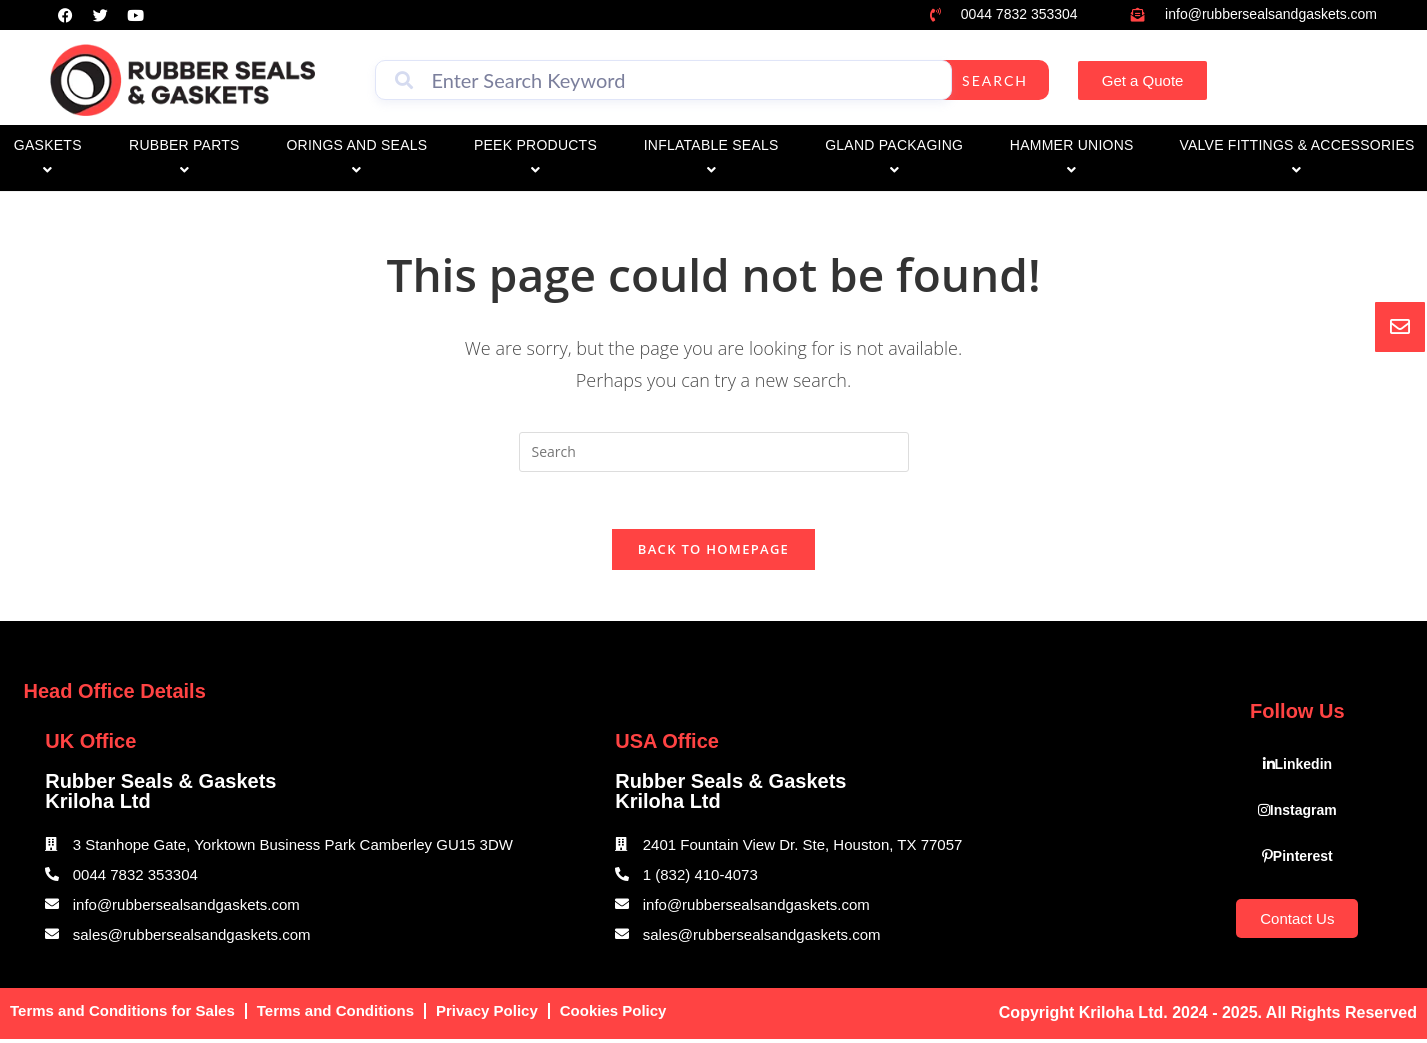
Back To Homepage (713, 553)
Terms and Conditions (335, 1014)
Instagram (1297, 814)
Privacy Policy (487, 1014)
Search (995, 80)
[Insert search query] (714, 452)
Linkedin (1298, 768)
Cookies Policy (613, 1014)
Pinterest (1297, 860)
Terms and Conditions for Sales (122, 1014)
